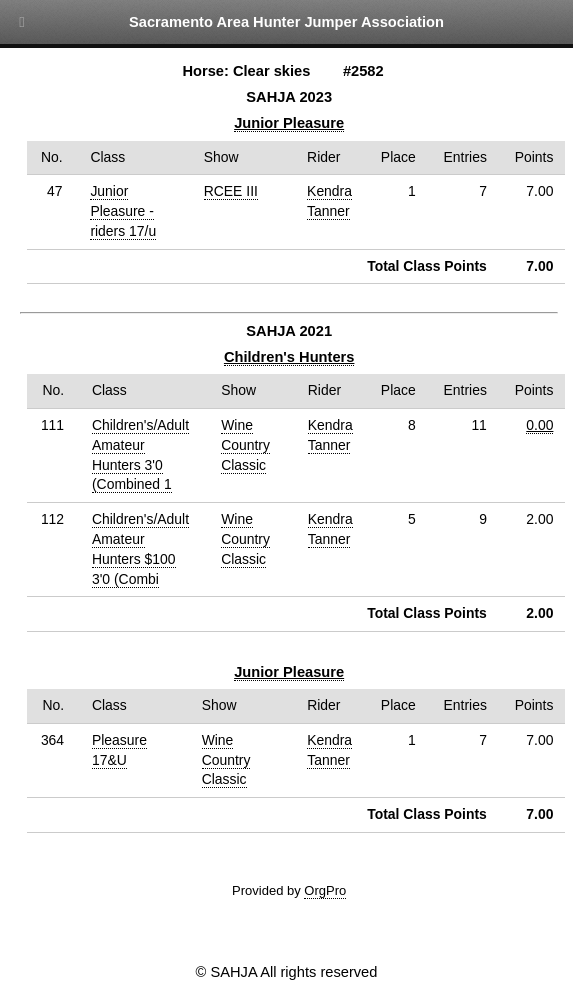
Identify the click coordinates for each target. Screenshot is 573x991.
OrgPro (325, 890)
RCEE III (231, 191)
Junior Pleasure (289, 123)
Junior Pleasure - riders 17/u (123, 211)
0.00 (539, 425)
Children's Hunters (289, 357)
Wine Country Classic (245, 445)
